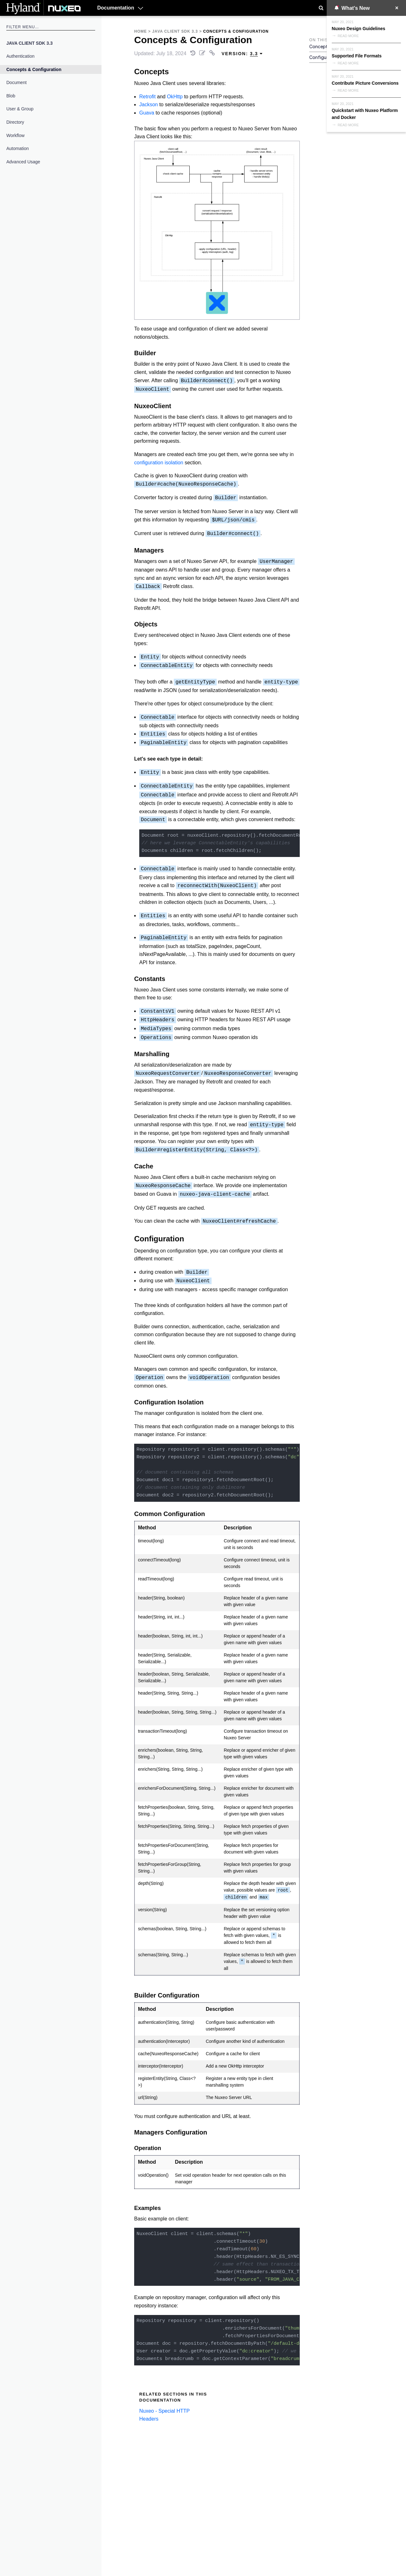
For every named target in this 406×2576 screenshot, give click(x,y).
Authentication (20, 56)
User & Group (20, 108)
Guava (146, 112)
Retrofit (147, 96)
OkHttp (175, 96)
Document (16, 82)
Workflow (15, 135)
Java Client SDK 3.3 (29, 43)
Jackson (148, 104)
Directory (15, 122)
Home (140, 31)
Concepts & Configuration (33, 69)
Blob (10, 95)
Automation (17, 148)
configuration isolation (158, 462)
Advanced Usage (23, 161)
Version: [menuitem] (242, 53)
